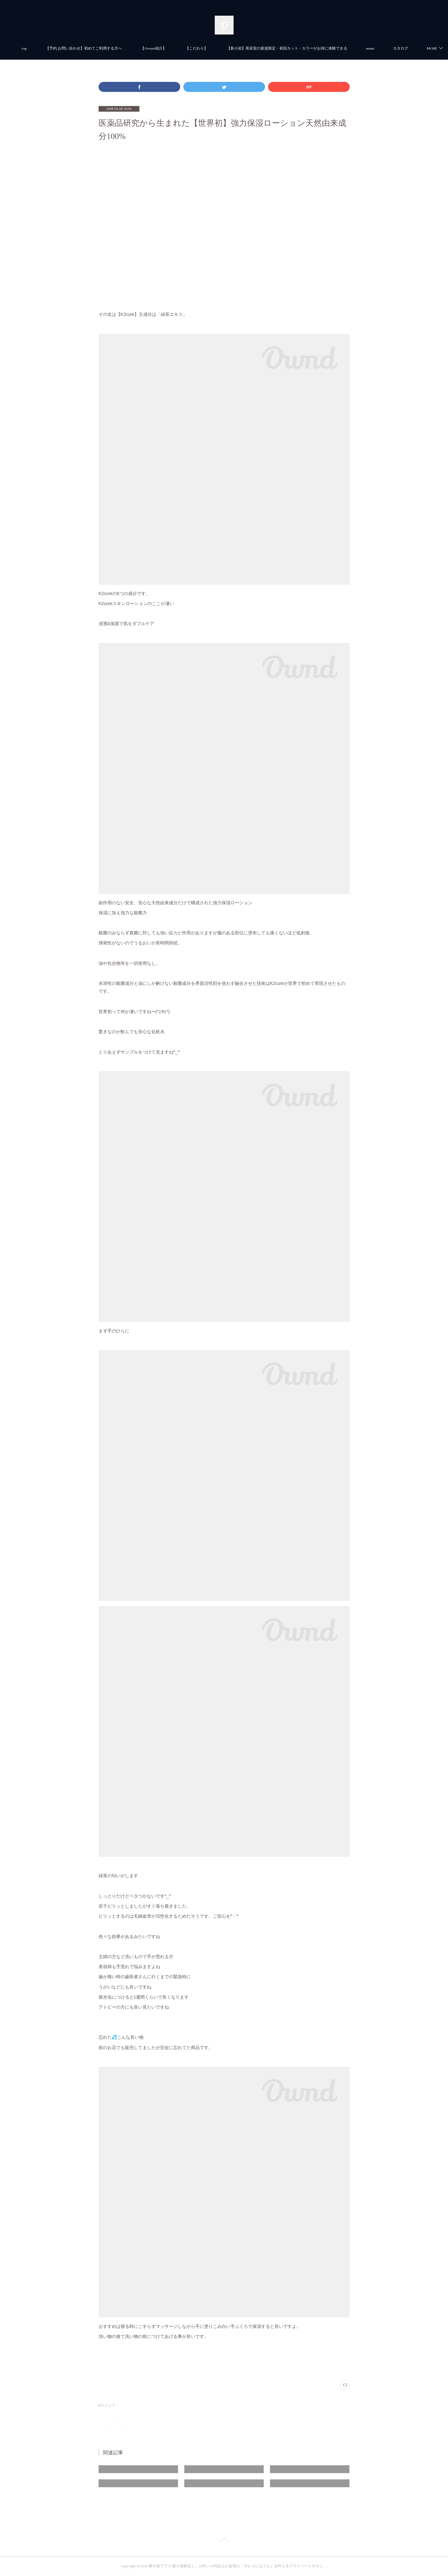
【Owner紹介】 (176, 48)
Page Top (224, 2540)
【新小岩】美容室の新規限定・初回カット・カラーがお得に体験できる (309, 48)
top (46, 48)
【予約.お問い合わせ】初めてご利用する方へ (106, 48)
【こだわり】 (219, 48)
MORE (393, 48)
